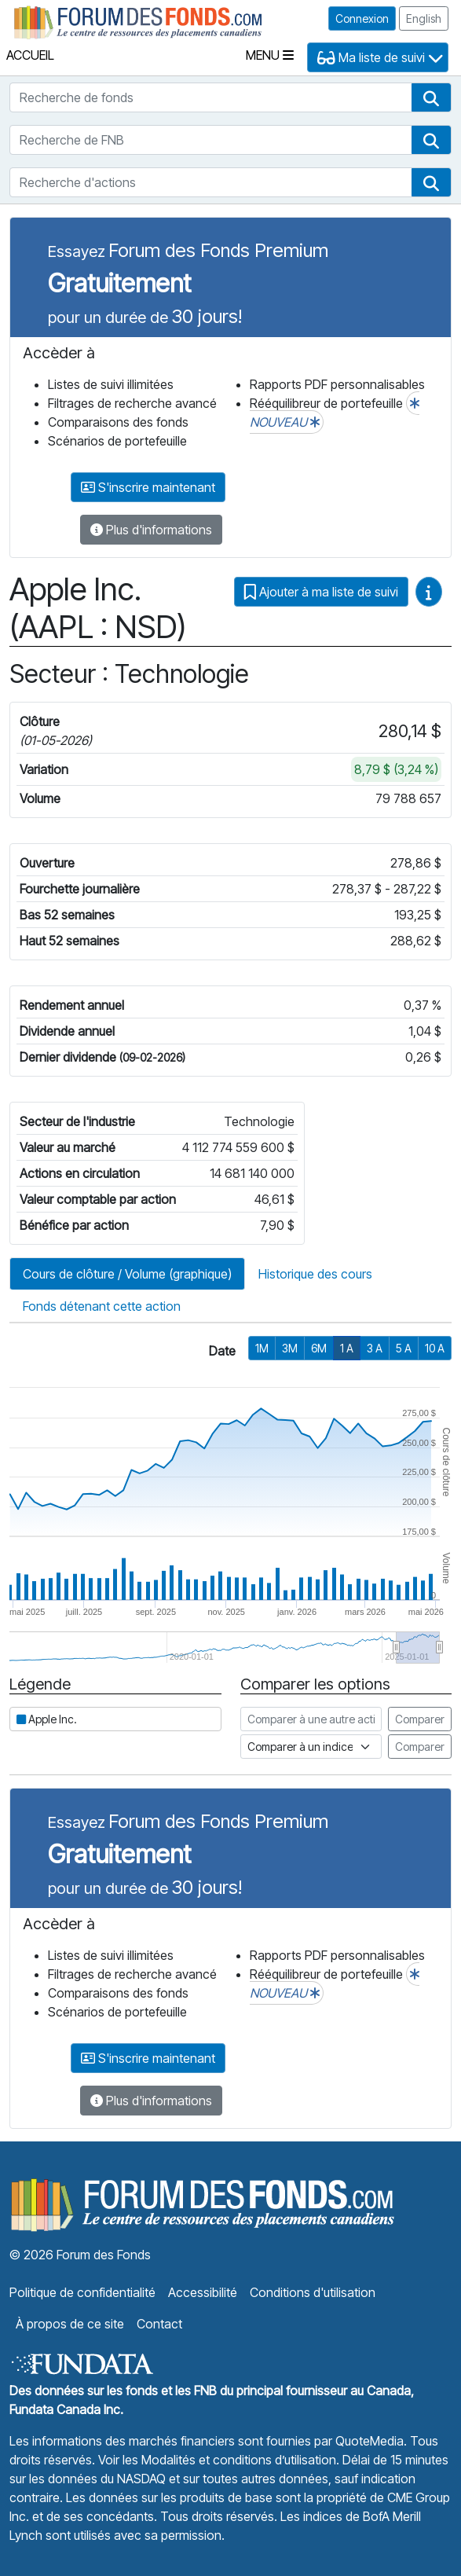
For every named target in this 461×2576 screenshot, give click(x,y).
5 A (404, 1348)
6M (319, 1348)
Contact (159, 2324)
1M (262, 1348)
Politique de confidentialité (82, 2292)
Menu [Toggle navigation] (270, 55)
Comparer (420, 1719)
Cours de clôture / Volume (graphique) (127, 1274)
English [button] (423, 18)
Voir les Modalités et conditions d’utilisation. (218, 2460)
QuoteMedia (369, 2441)
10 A (435, 1348)
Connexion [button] (362, 18)
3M (290, 1348)
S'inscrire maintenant (148, 487)
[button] (431, 97)
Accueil (30, 55)
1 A (346, 1348)
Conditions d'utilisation (312, 2292)
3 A (374, 1348)
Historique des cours (315, 1274)
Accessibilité (202, 2292)
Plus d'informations (151, 530)
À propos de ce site (70, 2324)
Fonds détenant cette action (102, 1306)
